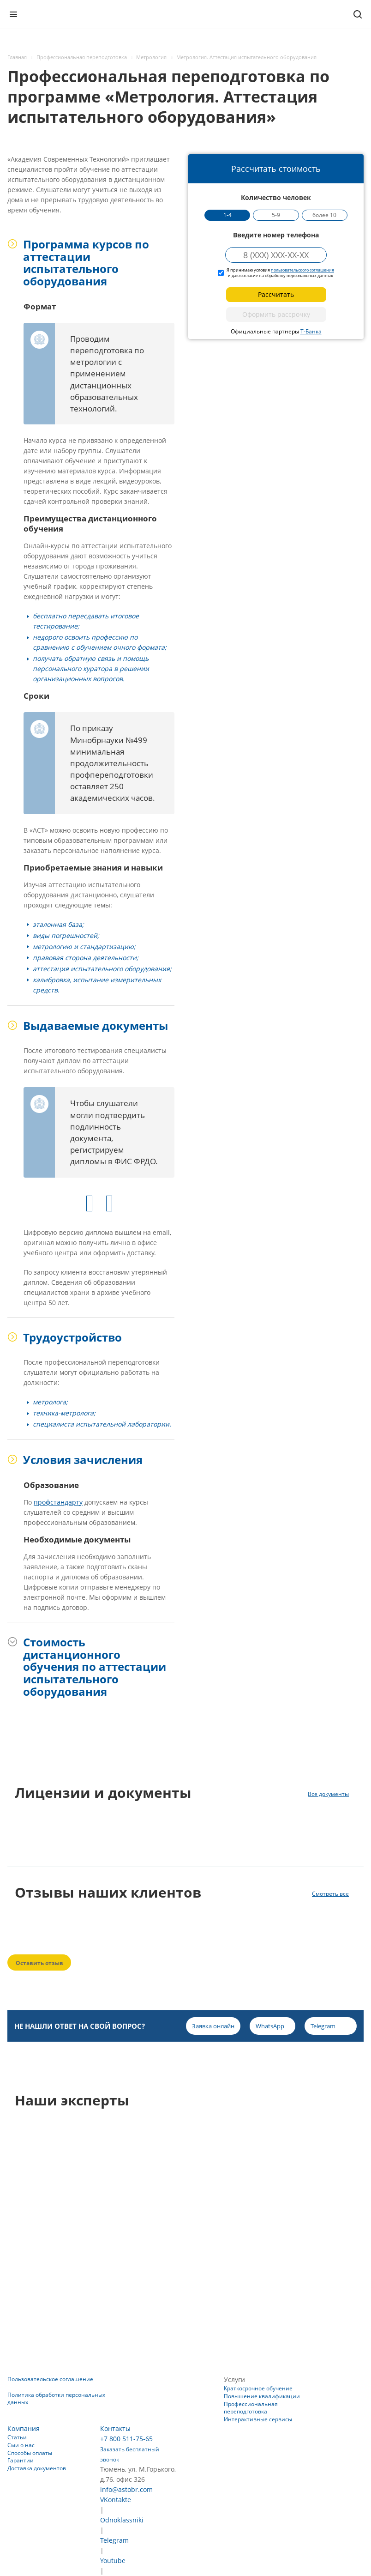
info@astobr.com (126, 2489)
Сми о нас (21, 2445)
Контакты (115, 2428)
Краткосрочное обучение (258, 2388)
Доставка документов (36, 2468)
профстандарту (58, 1502)
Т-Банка (311, 331)
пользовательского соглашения (302, 270)
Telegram (114, 2540)
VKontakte (115, 2499)
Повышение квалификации (262, 2396)
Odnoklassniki (122, 2520)
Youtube (113, 2560)
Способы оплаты (29, 2453)
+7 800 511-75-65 (126, 2438)
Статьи (17, 2437)
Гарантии (20, 2460)
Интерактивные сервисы (258, 2419)
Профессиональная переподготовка (251, 2408)
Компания (23, 2428)
